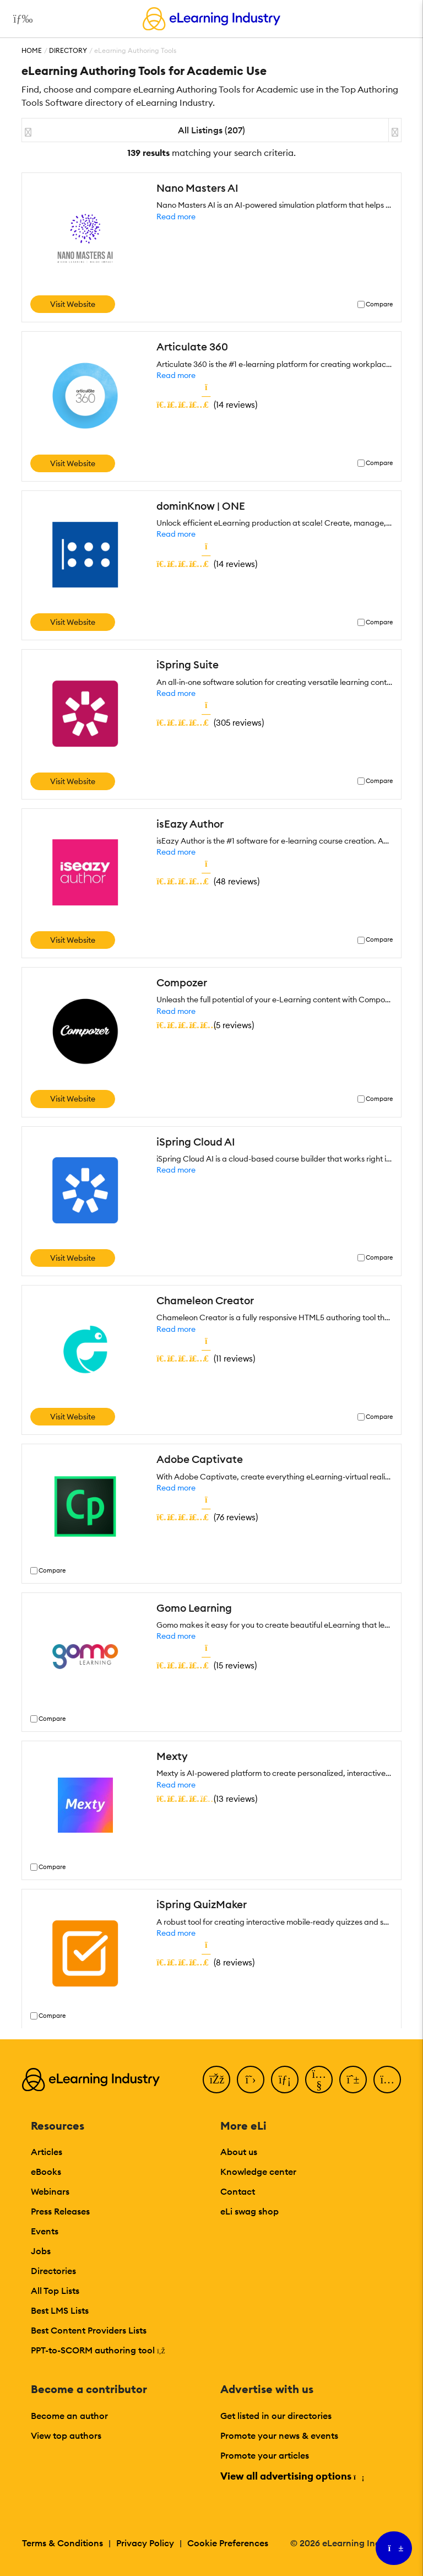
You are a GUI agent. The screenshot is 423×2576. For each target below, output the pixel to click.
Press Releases (60, 2211)
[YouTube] (319, 2079)
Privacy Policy (145, 2542)
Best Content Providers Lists (89, 2330)
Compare (379, 304)
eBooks (46, 2171)
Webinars (50, 2191)
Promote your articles (264, 2455)
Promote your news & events (279, 2435)
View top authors (66, 2435)
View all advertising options (291, 2476)
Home (31, 50)
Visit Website (72, 304)
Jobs (41, 2250)
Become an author (69, 2415)
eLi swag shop (249, 2211)
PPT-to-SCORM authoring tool (98, 2350)
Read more (176, 217)
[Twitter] (250, 2079)
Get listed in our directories (276, 2415)
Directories (53, 2270)
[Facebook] (216, 2079)
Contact (237, 2191)
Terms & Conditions (62, 2542)
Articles (46, 2151)
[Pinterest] (353, 2079)
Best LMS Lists (60, 2310)
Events (44, 2231)
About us (238, 2151)
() (206, 404)
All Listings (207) (211, 130)
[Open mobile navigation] (20, 18)
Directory (68, 50)
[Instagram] (387, 2079)
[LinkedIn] (285, 2079)
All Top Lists (55, 2290)
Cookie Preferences (227, 2542)
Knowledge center (258, 2171)
